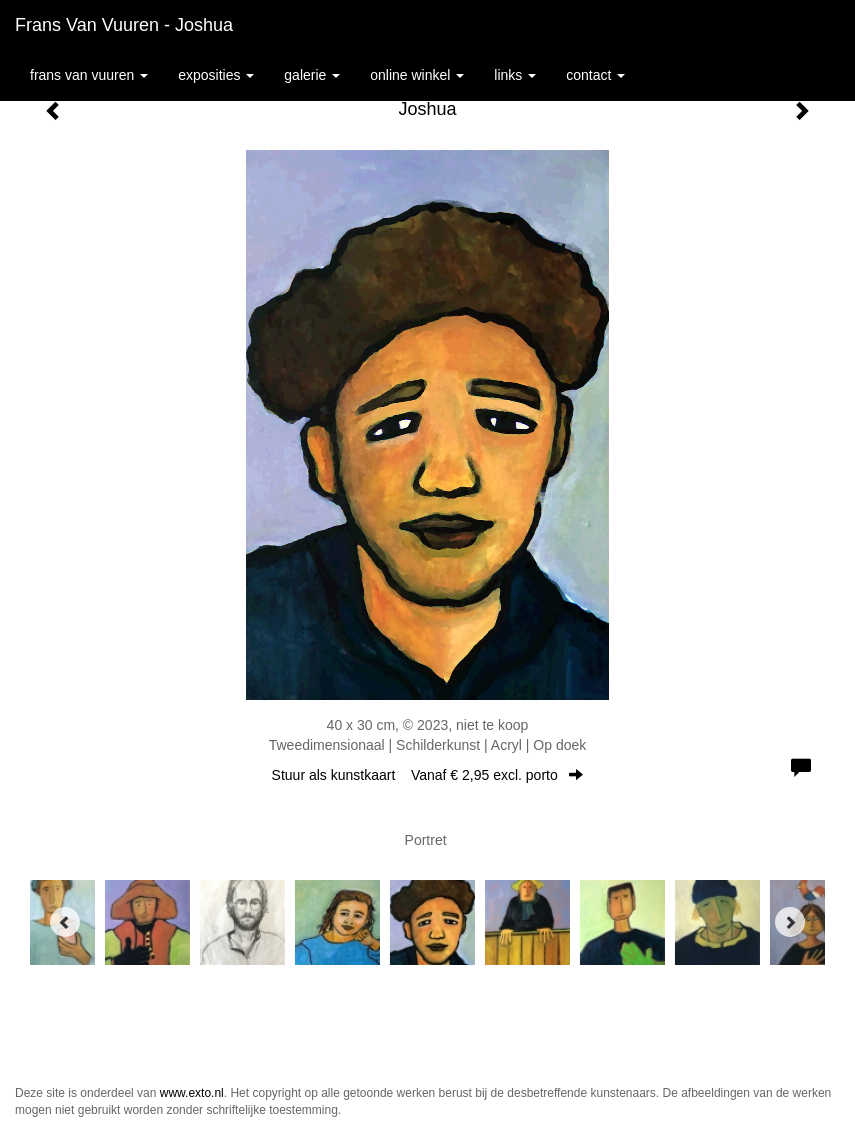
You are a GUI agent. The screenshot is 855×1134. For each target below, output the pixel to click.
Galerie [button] (312, 75)
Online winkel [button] (417, 75)
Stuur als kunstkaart (428, 775)
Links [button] (515, 75)
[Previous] (65, 922)
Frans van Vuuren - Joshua (124, 25)
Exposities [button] (216, 75)
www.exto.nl (192, 1093)
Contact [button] (595, 75)
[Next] (790, 922)
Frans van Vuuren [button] (89, 75)
